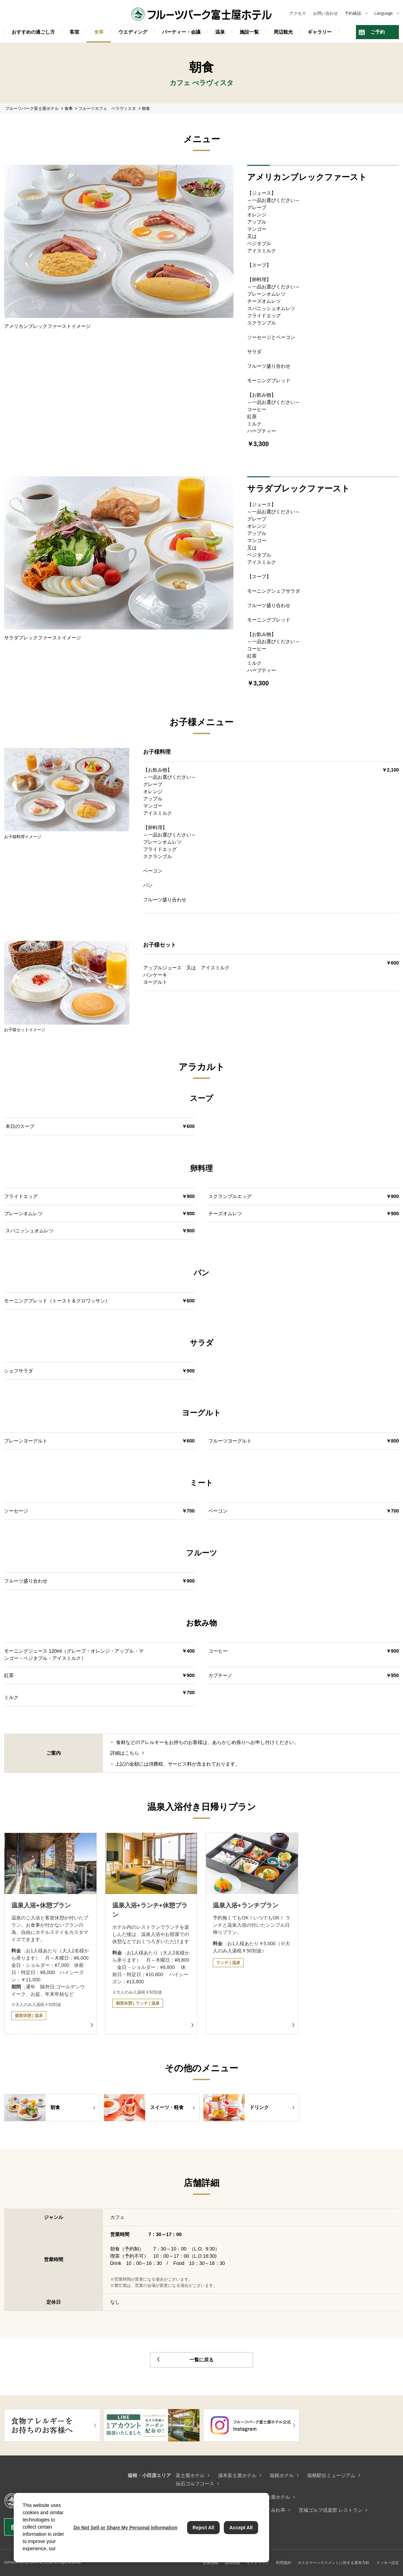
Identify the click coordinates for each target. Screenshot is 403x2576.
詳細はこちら (124, 1753)
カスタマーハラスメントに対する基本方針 (333, 2563)
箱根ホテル (282, 2475)
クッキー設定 (387, 2563)
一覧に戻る (201, 2359)
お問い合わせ (325, 13)
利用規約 (283, 2563)
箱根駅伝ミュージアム (331, 2475)
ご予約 (377, 32)
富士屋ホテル (190, 2475)
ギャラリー (320, 32)
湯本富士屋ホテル (237, 2475)
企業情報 (210, 2563)
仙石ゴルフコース (195, 2483)
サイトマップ (257, 2563)
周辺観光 (283, 32)
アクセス (297, 13)
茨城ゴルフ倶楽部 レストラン (330, 2510)
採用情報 (232, 2563)
